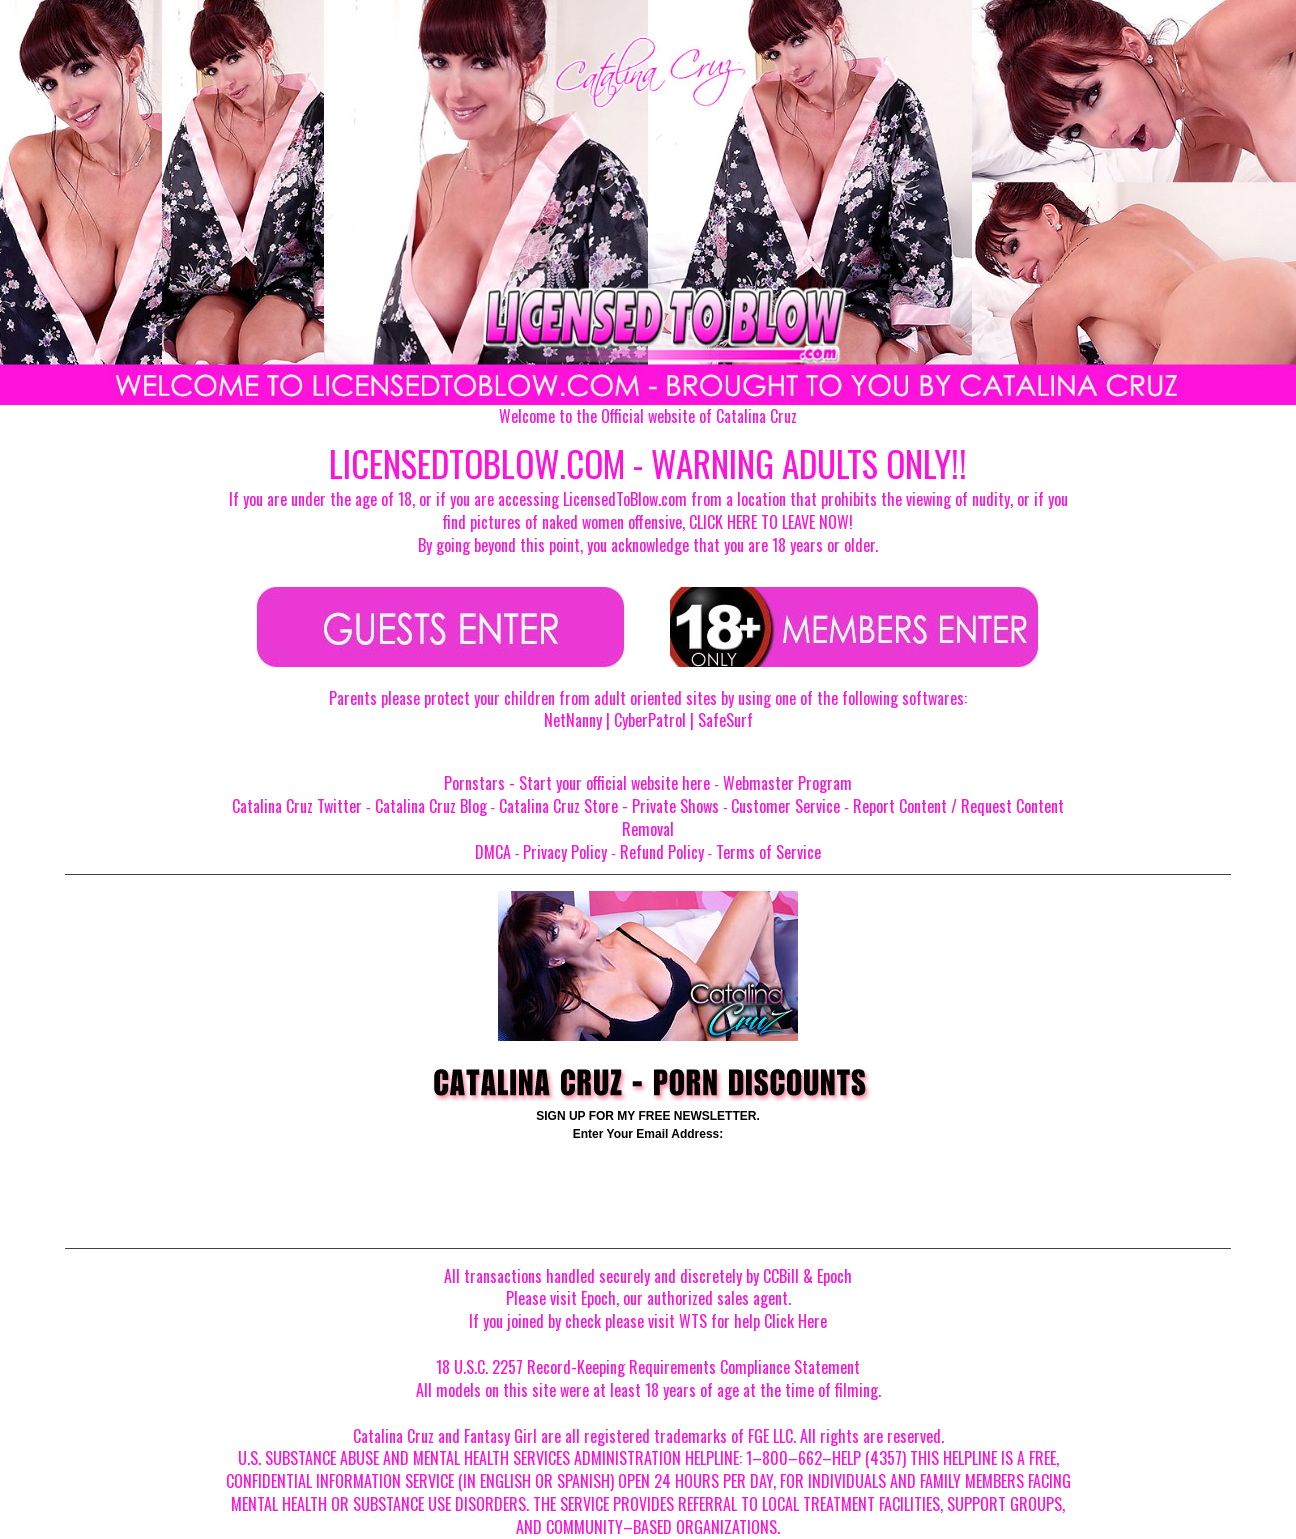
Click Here (795, 1321)
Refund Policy (662, 852)
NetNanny (573, 720)
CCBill (781, 1276)
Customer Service (785, 806)
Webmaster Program (787, 783)
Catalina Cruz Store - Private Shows (609, 806)
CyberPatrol (650, 720)
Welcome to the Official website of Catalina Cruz (648, 416)
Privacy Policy (565, 852)
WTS (693, 1321)
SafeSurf (725, 720)
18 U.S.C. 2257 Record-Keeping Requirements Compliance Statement (648, 1367)
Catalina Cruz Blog (431, 806)
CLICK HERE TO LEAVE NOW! (771, 522)
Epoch (834, 1276)
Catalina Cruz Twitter (297, 806)
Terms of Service (768, 852)
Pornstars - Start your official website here (577, 783)
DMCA (493, 852)
